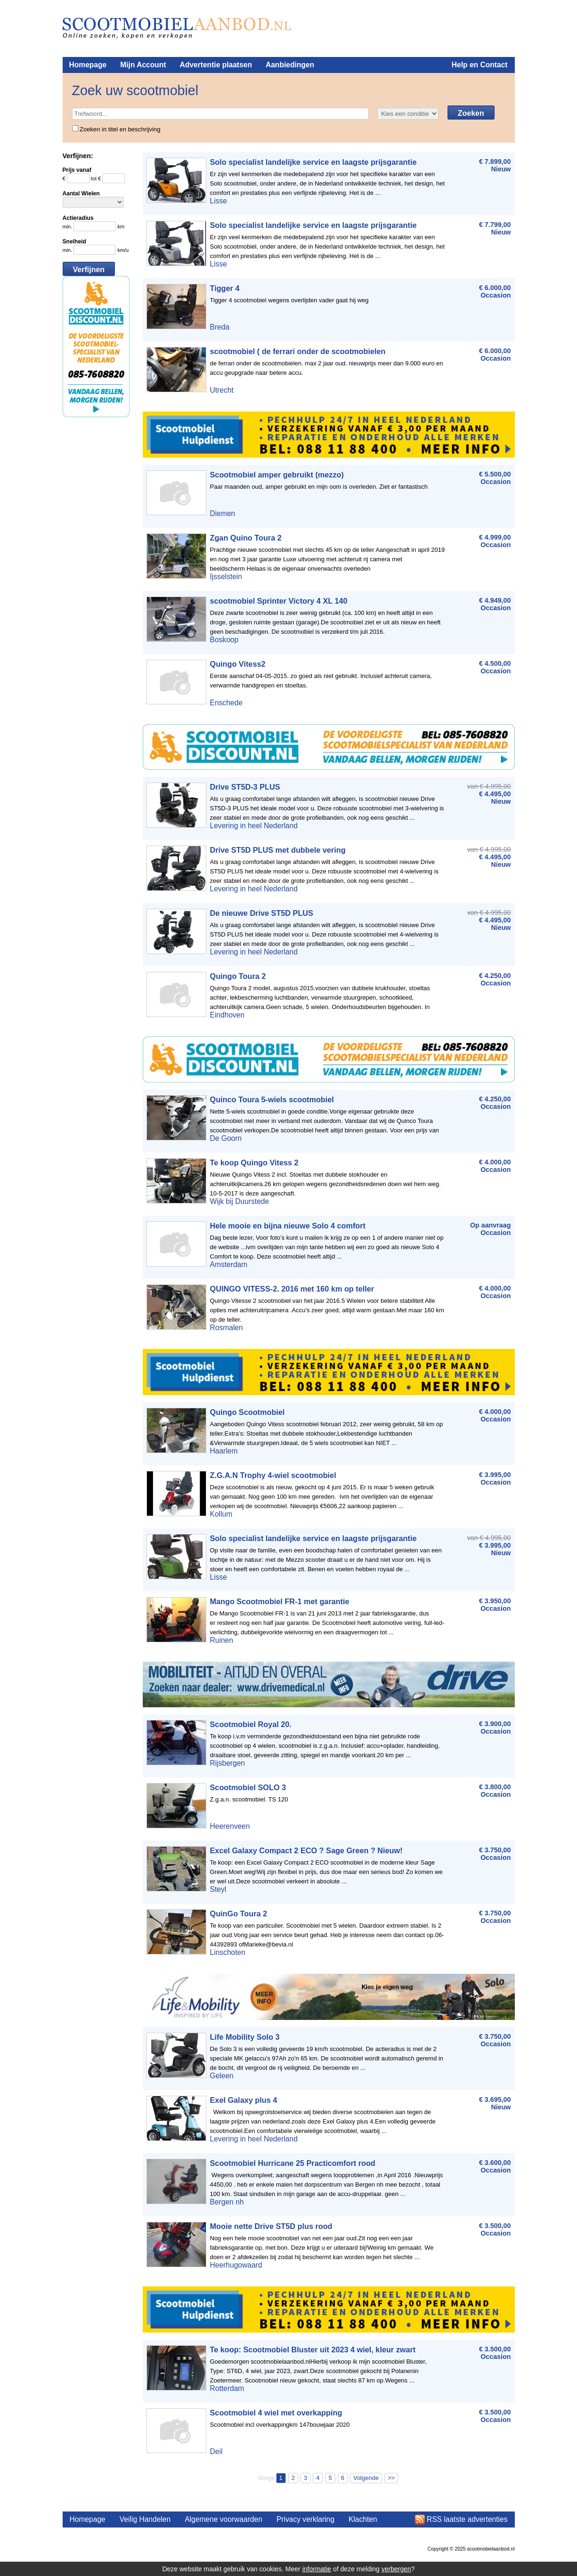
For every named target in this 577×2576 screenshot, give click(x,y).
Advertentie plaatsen (216, 65)
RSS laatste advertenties (467, 2519)
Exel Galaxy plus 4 (243, 2100)
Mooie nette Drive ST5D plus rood (271, 2226)
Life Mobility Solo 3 (245, 2037)
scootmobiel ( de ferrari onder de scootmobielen (298, 351)
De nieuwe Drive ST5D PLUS (261, 913)
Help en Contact (480, 65)
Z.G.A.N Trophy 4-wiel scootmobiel (273, 1475)
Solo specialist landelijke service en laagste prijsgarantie (313, 162)
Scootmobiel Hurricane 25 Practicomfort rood (292, 2163)
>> (391, 2477)
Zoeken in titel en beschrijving (116, 129)
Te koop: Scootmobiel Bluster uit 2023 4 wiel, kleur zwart (313, 2349)
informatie (316, 2569)
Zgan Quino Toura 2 (246, 537)
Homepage (88, 65)
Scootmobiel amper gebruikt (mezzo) (277, 474)
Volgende (366, 2477)
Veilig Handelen (145, 2519)
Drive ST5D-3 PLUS (245, 787)
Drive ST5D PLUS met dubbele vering (278, 850)
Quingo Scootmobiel (247, 1412)
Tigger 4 (225, 288)
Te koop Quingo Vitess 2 (254, 1162)
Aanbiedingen (290, 65)
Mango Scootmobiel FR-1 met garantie (279, 1601)
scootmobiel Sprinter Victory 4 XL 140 (279, 601)
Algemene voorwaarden (223, 2519)
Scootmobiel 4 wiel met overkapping (276, 2412)
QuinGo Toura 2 (239, 1913)
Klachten (363, 2519)
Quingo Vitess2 (238, 664)
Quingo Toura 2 (238, 976)
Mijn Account (143, 65)
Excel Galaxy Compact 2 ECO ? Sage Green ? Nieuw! (306, 1850)
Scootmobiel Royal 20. (251, 1724)
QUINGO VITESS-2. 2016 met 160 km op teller (292, 1288)
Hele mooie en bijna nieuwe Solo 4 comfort (288, 1225)
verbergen (396, 2569)
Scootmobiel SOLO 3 (248, 1787)
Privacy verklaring (305, 2519)
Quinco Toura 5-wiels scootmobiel (272, 1099)
